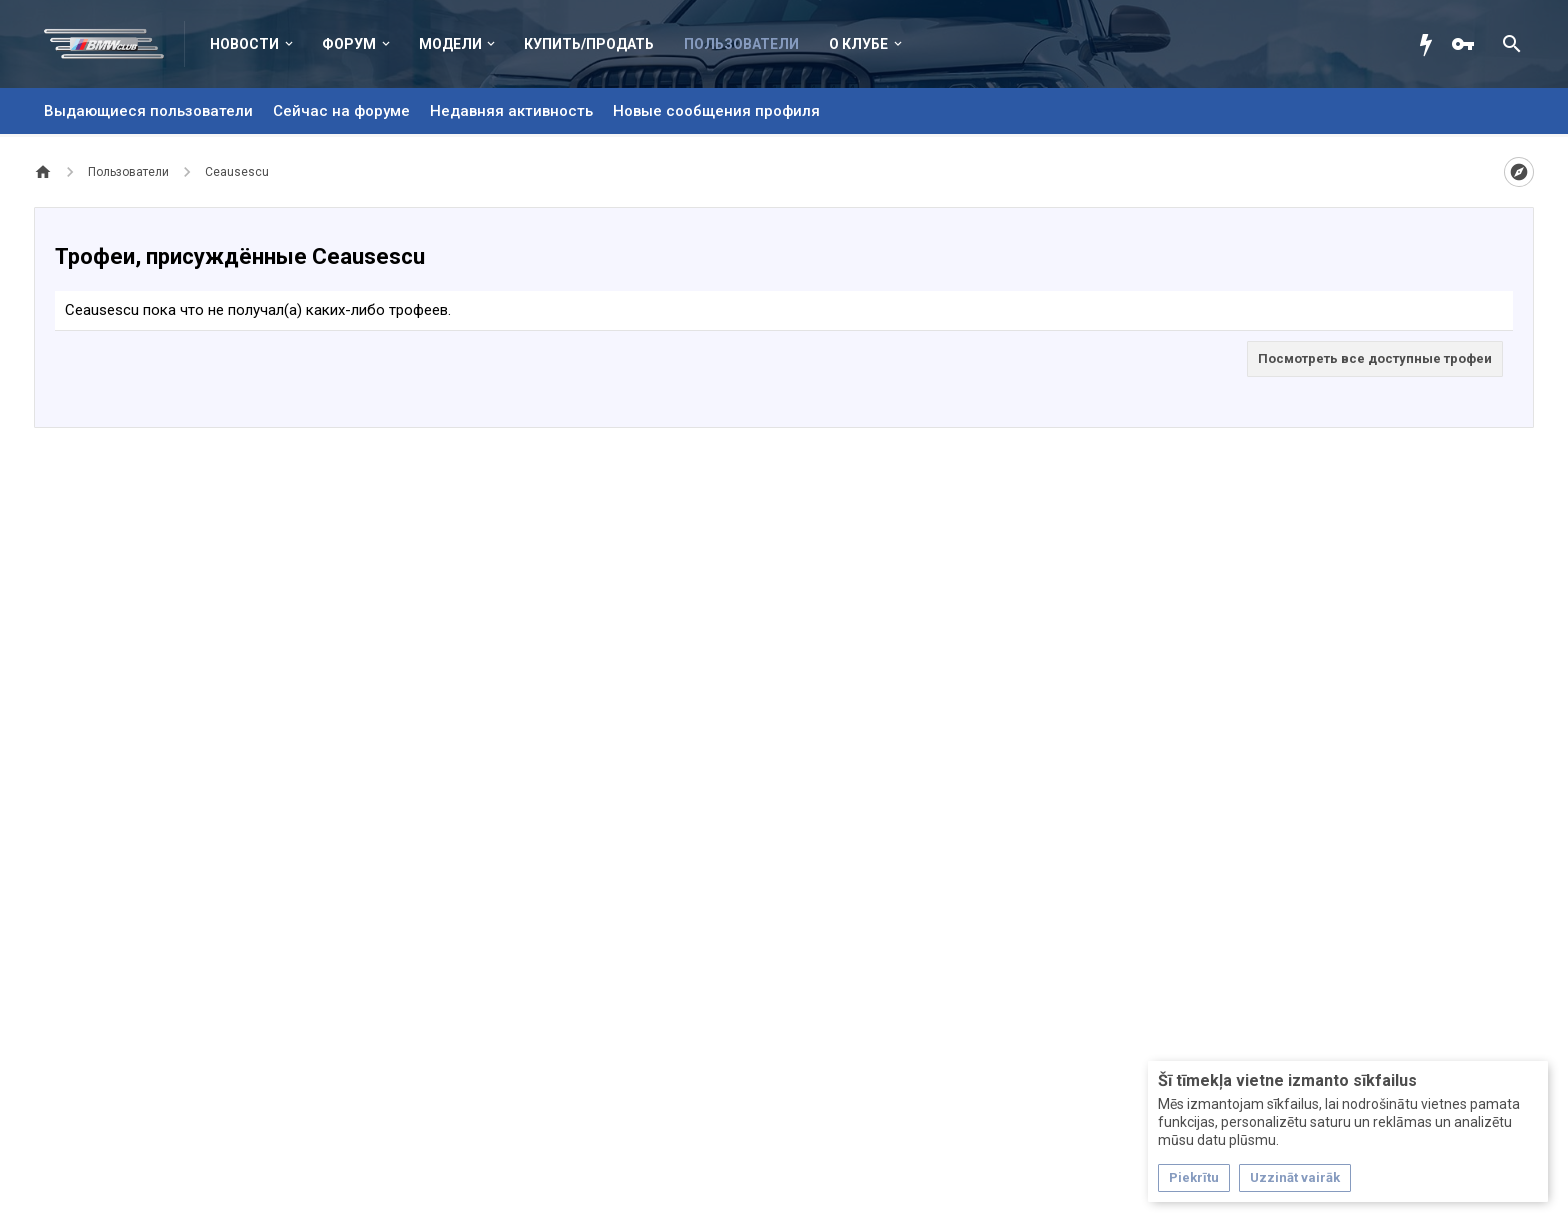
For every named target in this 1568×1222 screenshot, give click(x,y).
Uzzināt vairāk (1295, 1177)
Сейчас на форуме (341, 111)
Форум (349, 44)
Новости (244, 44)
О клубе (858, 44)
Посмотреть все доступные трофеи (1375, 358)
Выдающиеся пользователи (148, 111)
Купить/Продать (589, 44)
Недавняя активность (511, 111)
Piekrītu (1194, 1177)
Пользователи (741, 44)
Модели (450, 44)
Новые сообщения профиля (716, 111)
